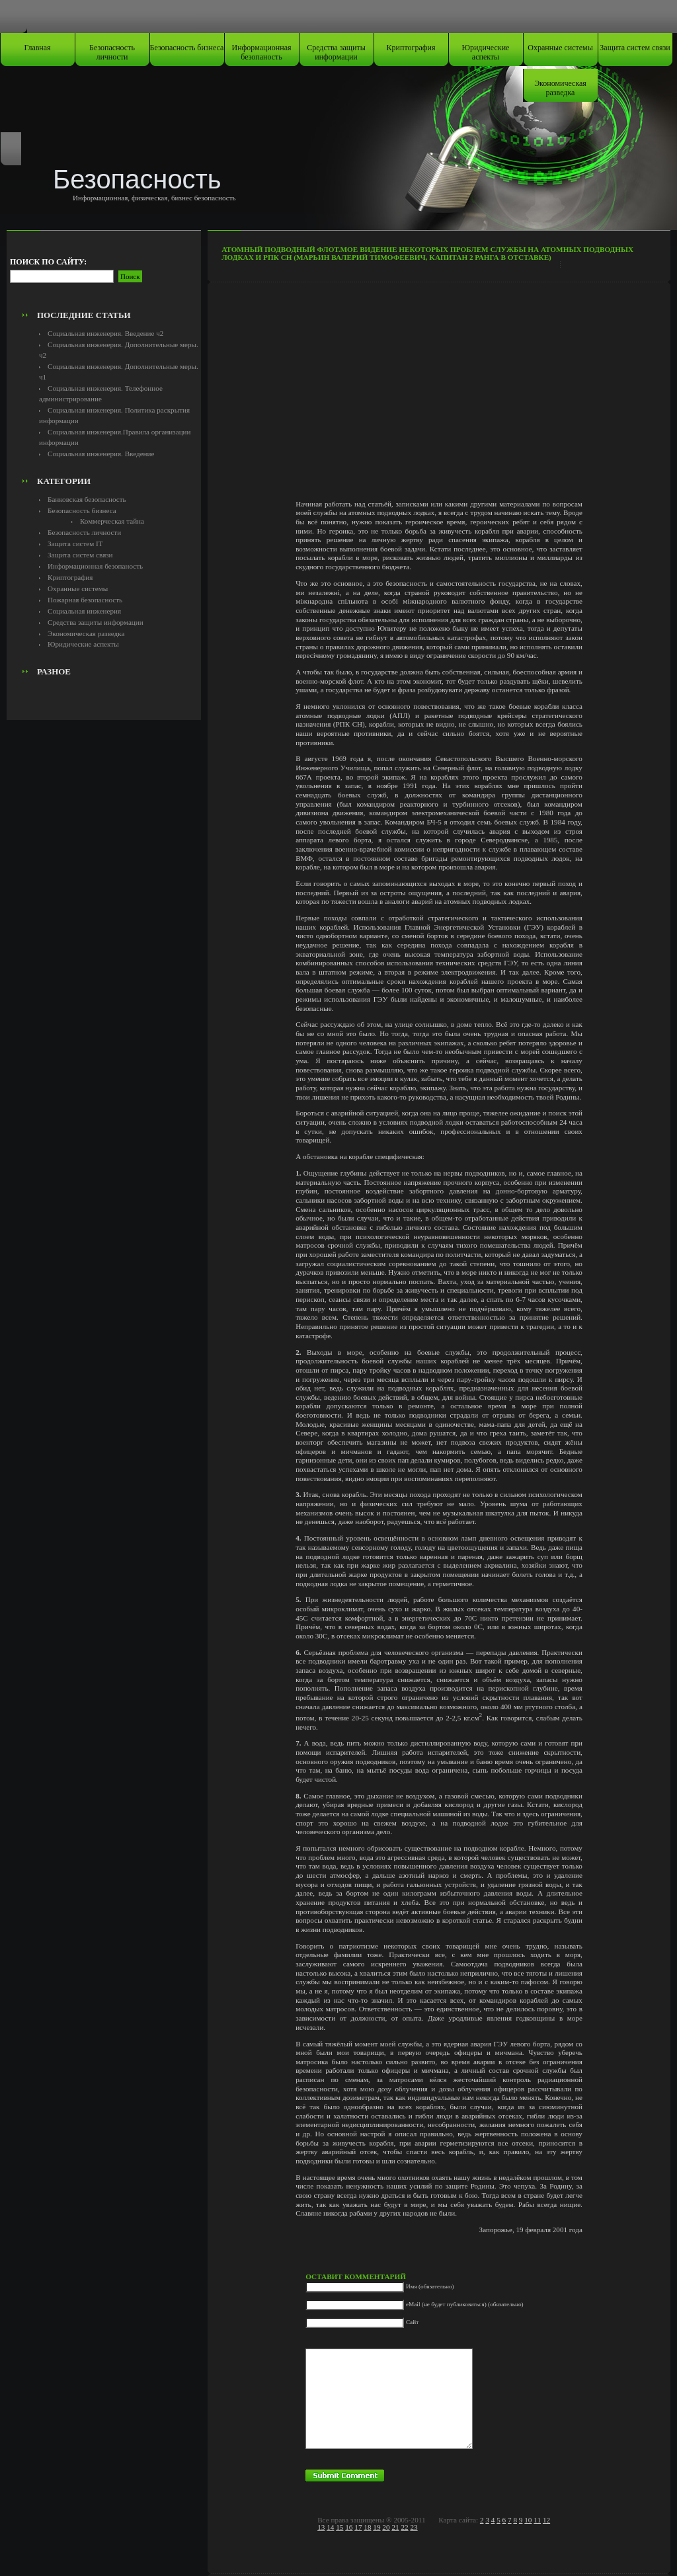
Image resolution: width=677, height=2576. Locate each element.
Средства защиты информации (336, 52)
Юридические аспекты (486, 52)
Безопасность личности (112, 52)
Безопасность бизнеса (187, 47)
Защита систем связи (635, 47)
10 (528, 2520)
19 (376, 2527)
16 (348, 2527)
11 (537, 2520)
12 (546, 2520)
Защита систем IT (75, 543)
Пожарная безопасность (85, 600)
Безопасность (137, 179)
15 (339, 2527)
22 (404, 2527)
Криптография (411, 47)
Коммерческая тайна (112, 521)
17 (358, 2527)
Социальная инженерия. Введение (101, 454)
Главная (37, 47)
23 (413, 2527)
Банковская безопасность (87, 499)
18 (367, 2527)
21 (395, 2527)
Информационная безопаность (262, 52)
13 (321, 2527)
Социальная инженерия (84, 611)
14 (330, 2527)
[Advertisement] (103, 275)
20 (385, 2527)
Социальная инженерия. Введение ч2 (105, 333)
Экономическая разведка (560, 88)
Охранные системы (560, 47)
